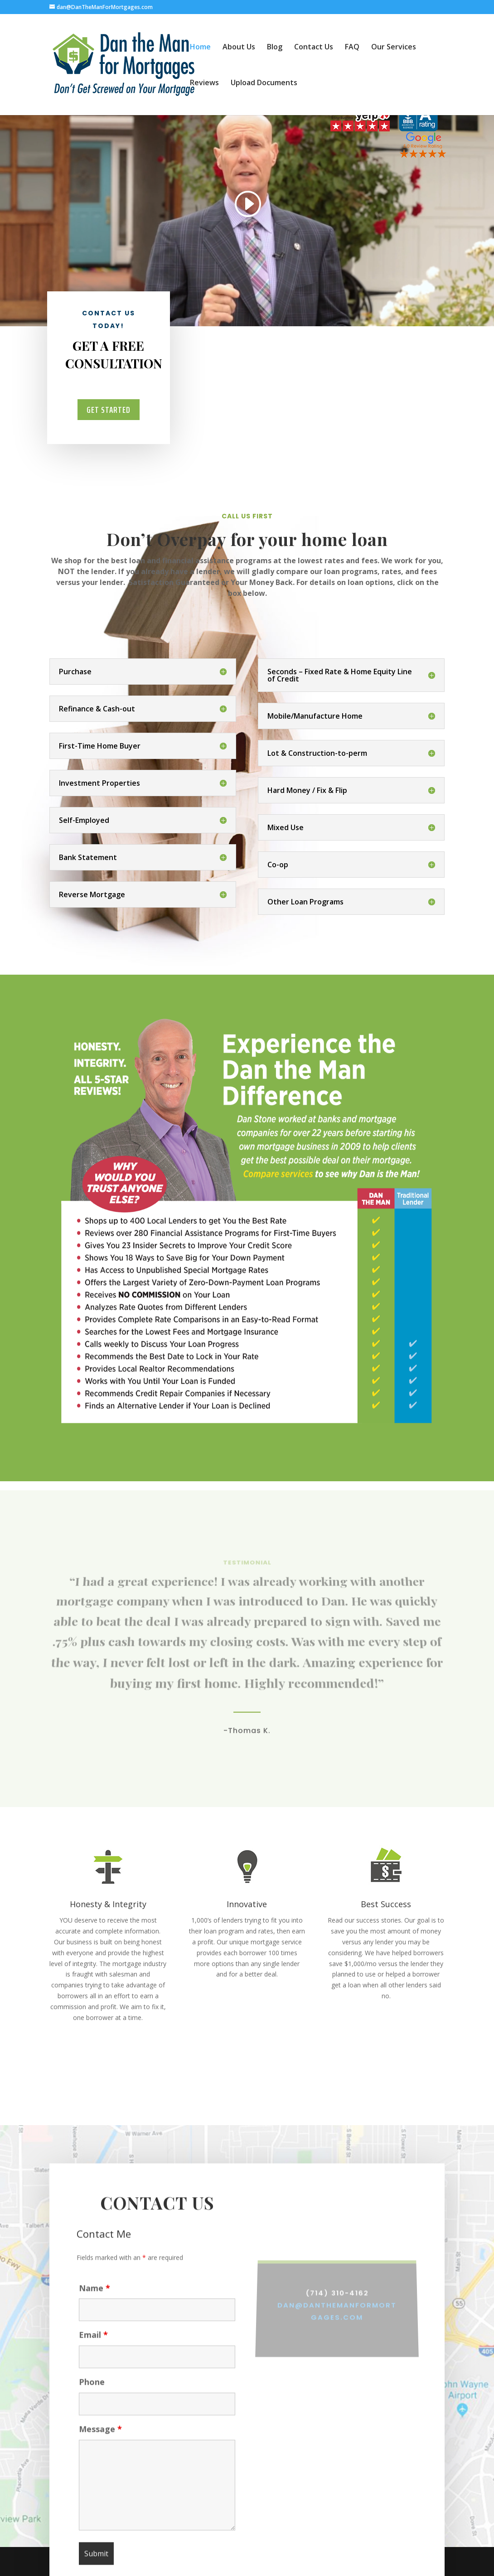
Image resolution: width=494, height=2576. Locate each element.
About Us (239, 47)
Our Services (393, 47)
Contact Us (313, 47)
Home (200, 47)
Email (93, 2352)
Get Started (108, 409)
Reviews (204, 83)
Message (100, 2446)
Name (94, 2305)
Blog (274, 47)
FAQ (352, 47)
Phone (92, 2398)
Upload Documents (264, 83)
